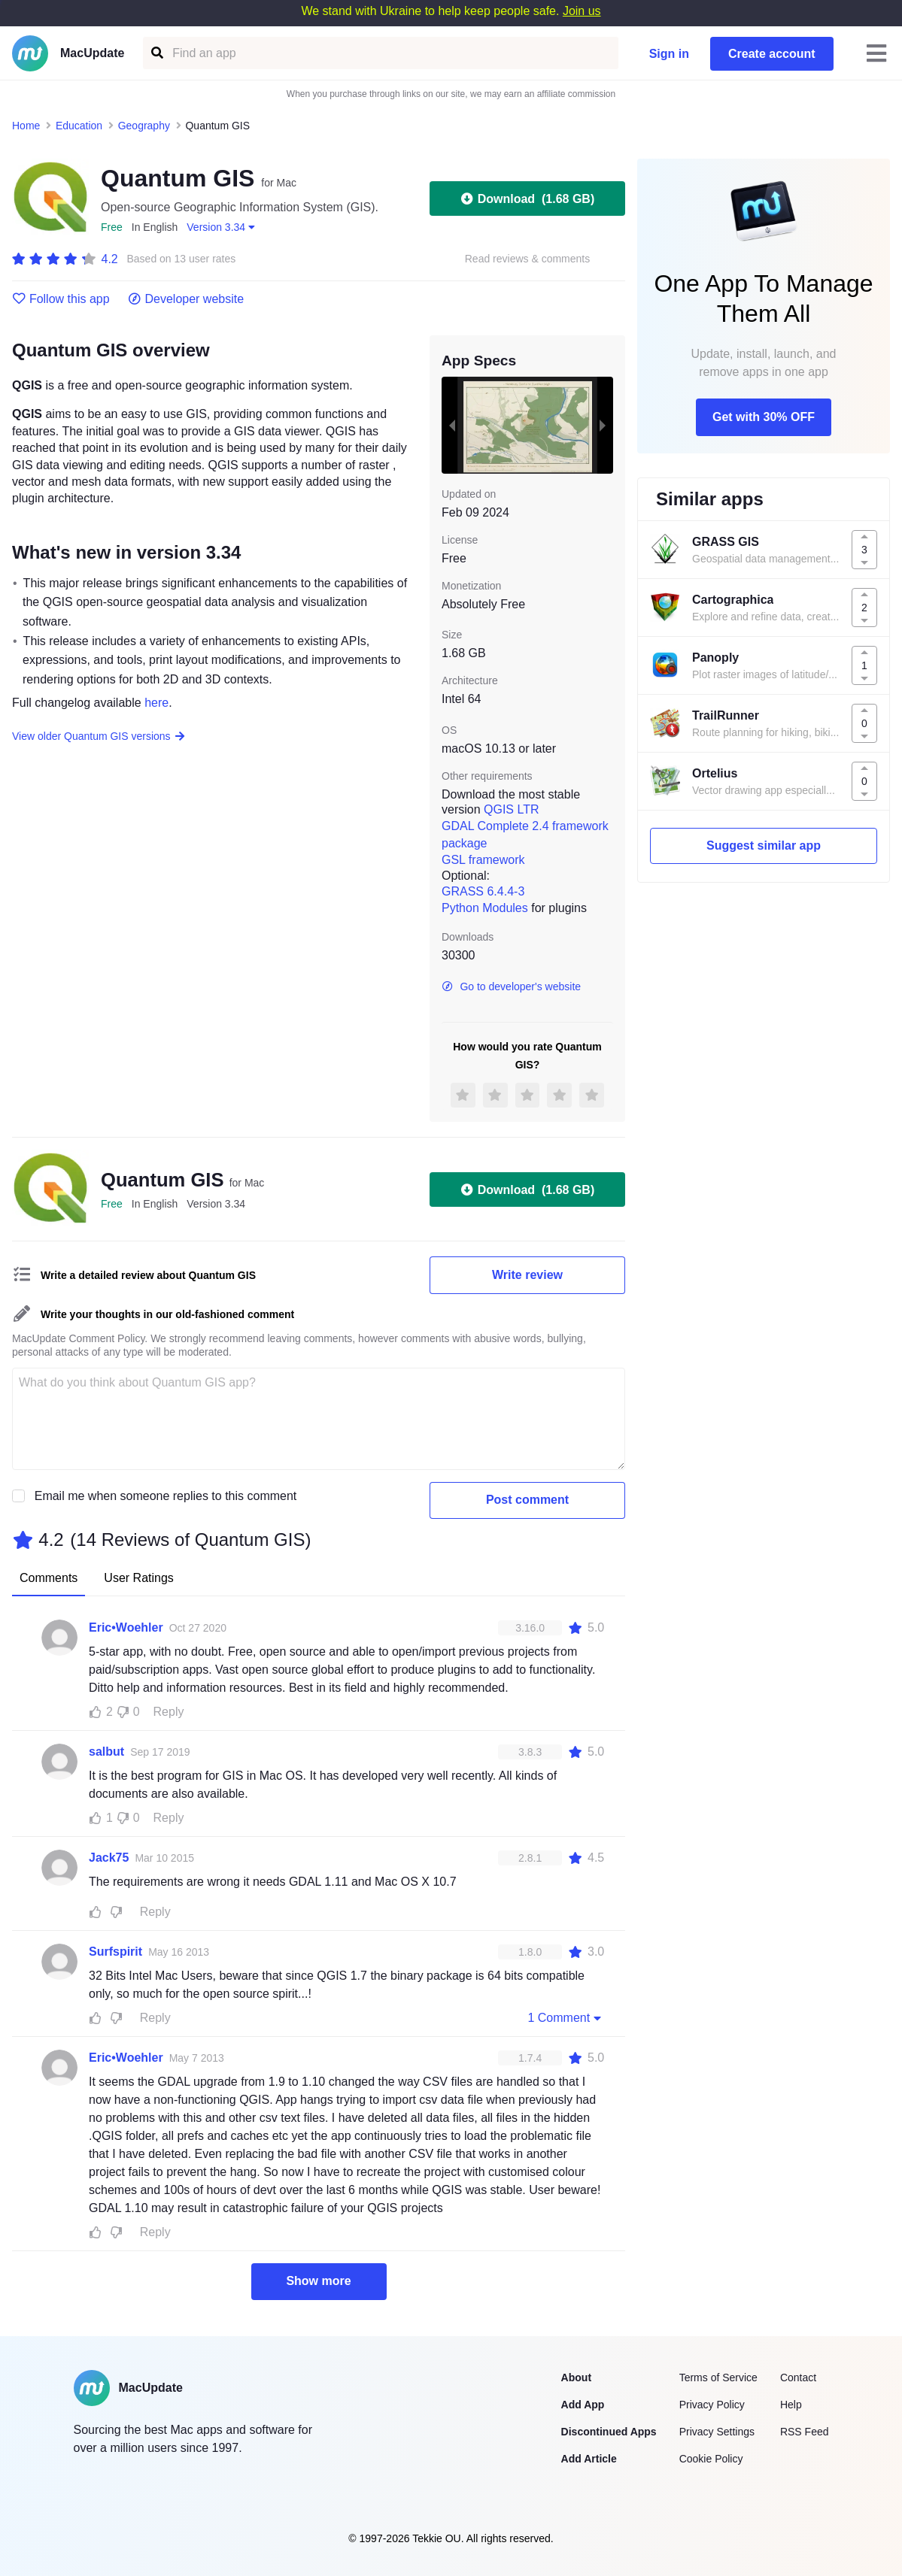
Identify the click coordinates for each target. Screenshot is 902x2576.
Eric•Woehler (126, 1627)
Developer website (186, 299)
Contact (798, 2377)
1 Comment (565, 2017)
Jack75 (109, 1857)
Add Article (589, 2458)
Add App (583, 2404)
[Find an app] (156, 53)
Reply (168, 1712)
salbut (106, 1751)
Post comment (527, 1500)
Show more (318, 2281)
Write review (527, 1275)
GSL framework (483, 860)
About (576, 2377)
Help (791, 2404)
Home (26, 125)
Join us (582, 11)
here (156, 703)
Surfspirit (115, 1951)
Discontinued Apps (609, 2431)
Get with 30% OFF (763, 417)
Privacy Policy (712, 2404)
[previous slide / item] (452, 425)
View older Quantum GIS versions (99, 736)
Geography (144, 125)
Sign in (669, 54)
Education (79, 125)
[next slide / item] (602, 425)
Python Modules (485, 908)
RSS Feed (804, 2431)
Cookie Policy (711, 2458)
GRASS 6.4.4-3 (483, 891)
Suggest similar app (763, 845)
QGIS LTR (511, 809)
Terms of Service (718, 2377)
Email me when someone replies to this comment (166, 1496)
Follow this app (61, 299)
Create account (771, 54)
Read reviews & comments (528, 259)
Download (527, 198)
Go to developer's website (511, 986)
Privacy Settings (717, 2431)
